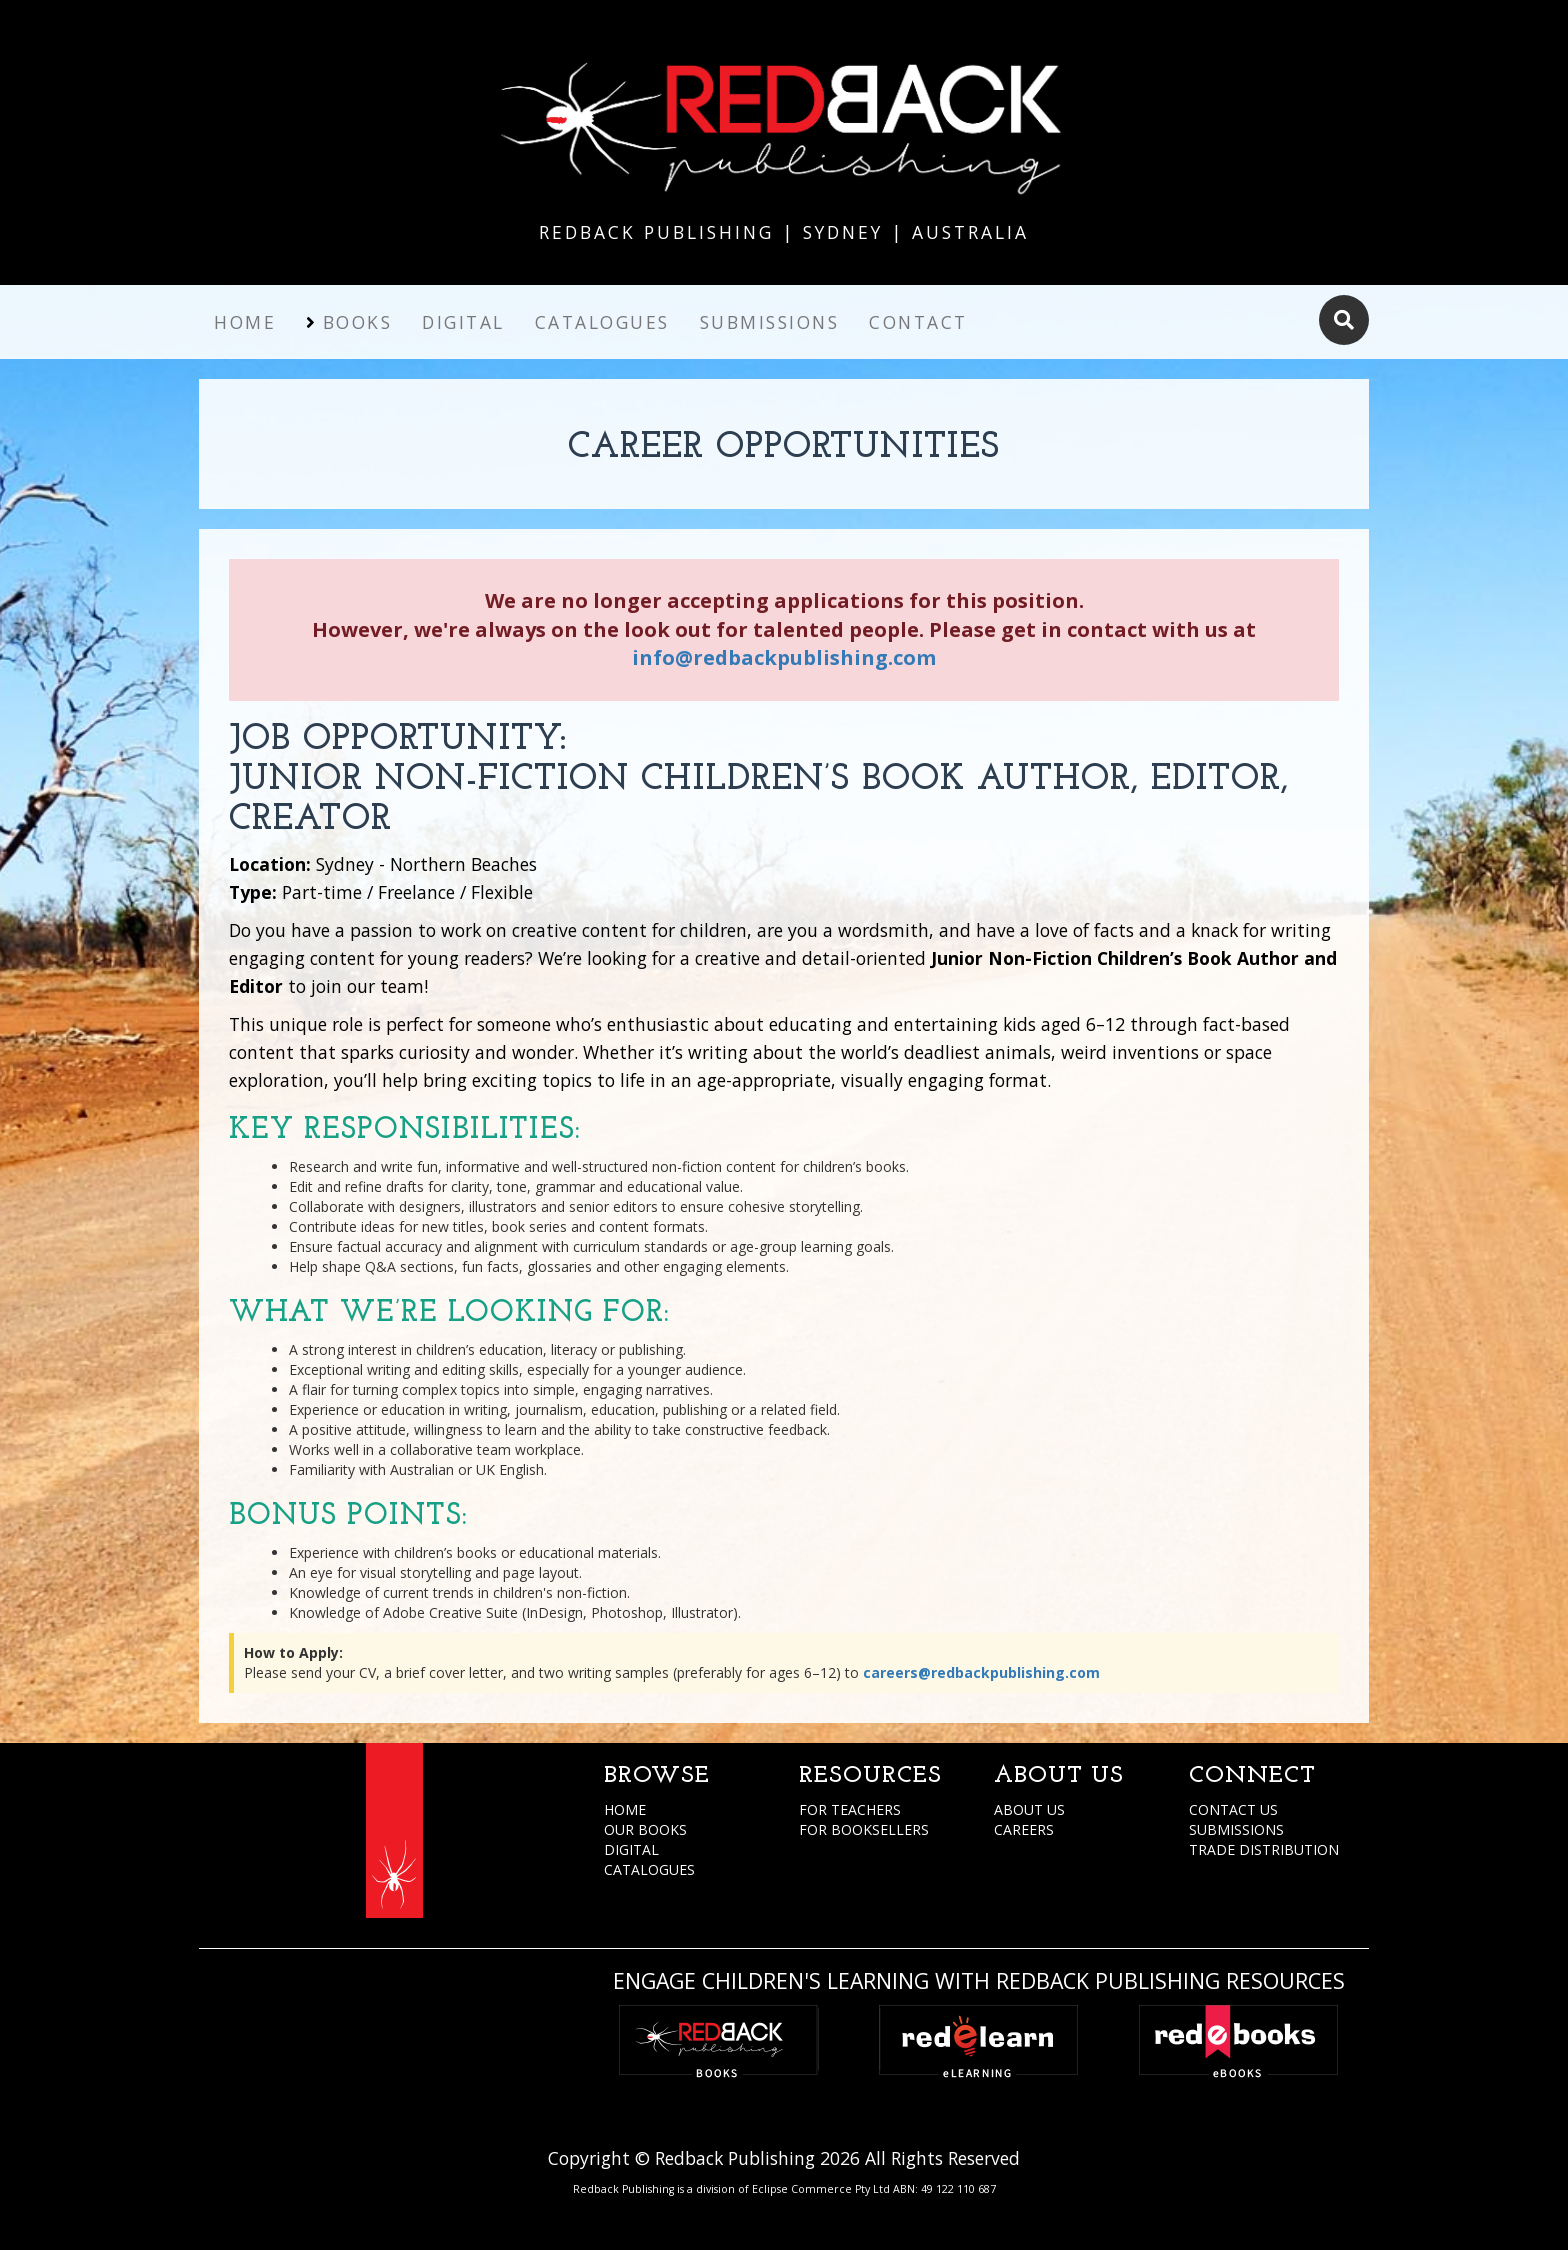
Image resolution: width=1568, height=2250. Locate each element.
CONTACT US (1233, 1809)
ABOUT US (1029, 1809)
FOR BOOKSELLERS (864, 1829)
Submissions (770, 322)
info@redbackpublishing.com (784, 657)
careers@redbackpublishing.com (981, 1672)
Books (358, 322)
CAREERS (1024, 1829)
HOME (625, 1809)
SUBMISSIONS (1236, 1829)
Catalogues (602, 322)
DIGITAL (631, 1849)
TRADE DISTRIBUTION (1264, 1849)
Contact (918, 322)
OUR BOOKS (645, 1829)
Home (245, 322)
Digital (463, 322)
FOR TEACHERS (850, 1809)
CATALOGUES (649, 1869)
